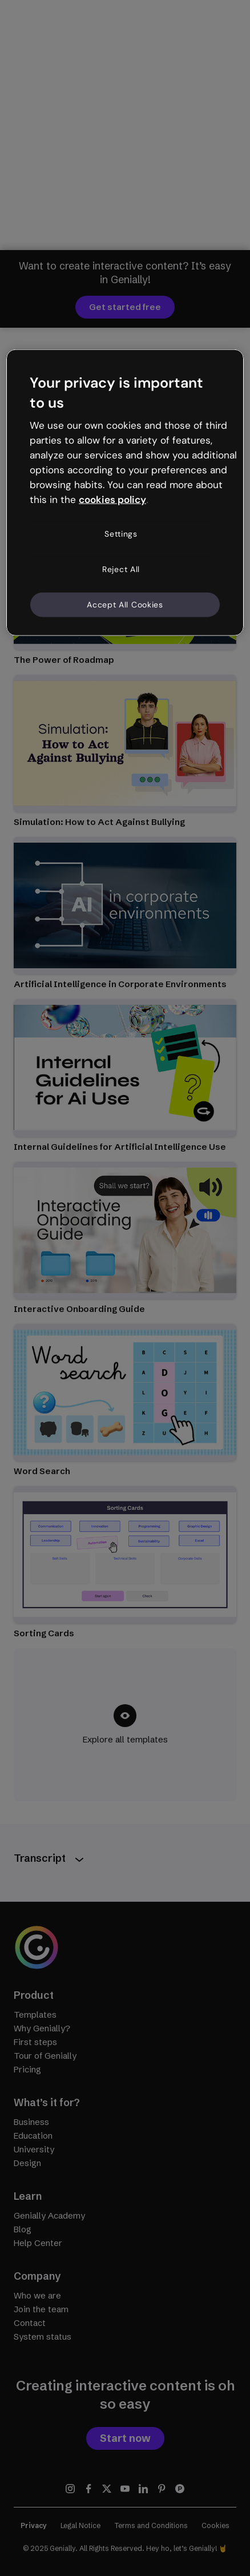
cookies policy (112, 499)
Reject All (121, 569)
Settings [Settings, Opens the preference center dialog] (121, 534)
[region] (125, 492)
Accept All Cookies (125, 604)
